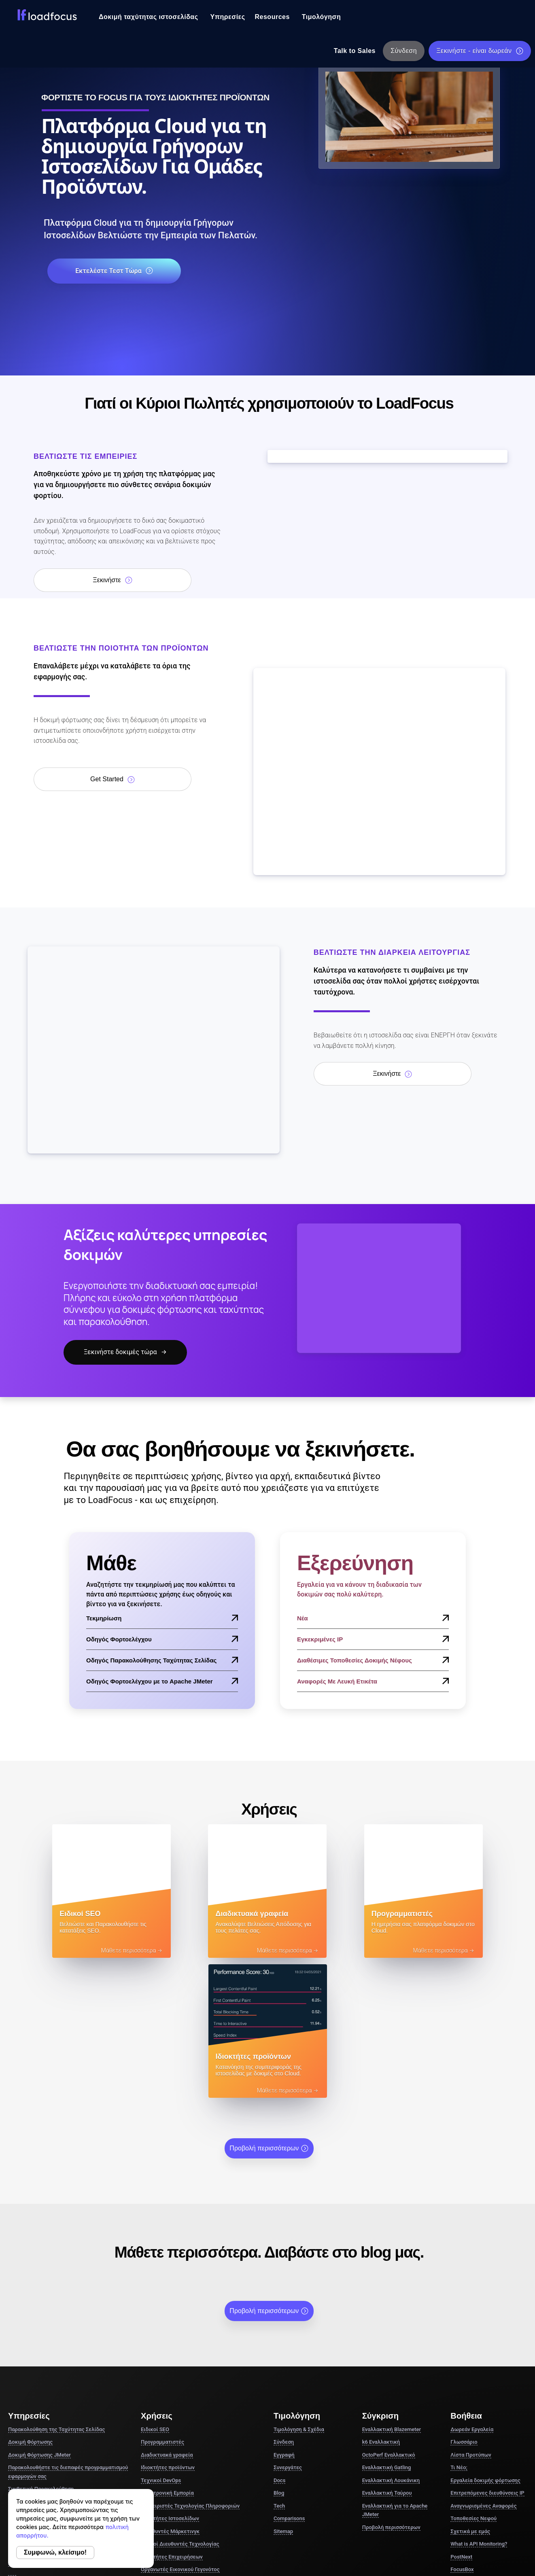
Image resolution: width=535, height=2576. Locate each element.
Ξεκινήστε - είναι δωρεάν (479, 51)
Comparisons (289, 2380)
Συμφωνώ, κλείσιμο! (55, 2552)
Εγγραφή (284, 2316)
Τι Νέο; (458, 2329)
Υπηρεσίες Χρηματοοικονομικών (180, 2456)
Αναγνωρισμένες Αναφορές (483, 2367)
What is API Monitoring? (478, 2405)
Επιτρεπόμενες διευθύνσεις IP (487, 2354)
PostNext (461, 2418)
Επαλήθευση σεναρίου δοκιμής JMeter (58, 2412)
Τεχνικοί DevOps (161, 2342)
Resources (272, 16)
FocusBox (461, 2431)
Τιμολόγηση (321, 16)
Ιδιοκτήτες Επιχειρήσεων (172, 2418)
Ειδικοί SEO (155, 2291)
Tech (279, 2367)
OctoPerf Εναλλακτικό (388, 2316)
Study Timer (464, 2456)
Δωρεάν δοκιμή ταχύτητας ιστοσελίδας (60, 2387)
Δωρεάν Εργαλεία (471, 2291)
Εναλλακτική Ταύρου (387, 2354)
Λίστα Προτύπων (470, 2316)
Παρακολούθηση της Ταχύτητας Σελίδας (56, 2291)
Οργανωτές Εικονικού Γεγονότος (180, 2431)
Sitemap (283, 2392)
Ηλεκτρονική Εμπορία (167, 2354)
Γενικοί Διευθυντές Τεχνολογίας (180, 2405)
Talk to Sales (355, 50)
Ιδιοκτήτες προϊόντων (168, 2329)
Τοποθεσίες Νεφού (473, 2380)
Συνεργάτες (288, 2329)
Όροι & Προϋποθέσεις (369, 2517)
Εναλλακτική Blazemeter (391, 2291)
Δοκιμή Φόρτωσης (30, 2303)
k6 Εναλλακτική (381, 2303)
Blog (279, 2354)
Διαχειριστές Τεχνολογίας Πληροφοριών (190, 2367)
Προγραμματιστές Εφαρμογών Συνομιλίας (191, 2443)
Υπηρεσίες (227, 16)
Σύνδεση (404, 50)
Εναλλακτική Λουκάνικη (391, 2342)
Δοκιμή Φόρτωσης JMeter (39, 2316)
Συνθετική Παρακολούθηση (41, 2350)
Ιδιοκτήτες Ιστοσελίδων (170, 2380)
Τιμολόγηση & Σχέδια (299, 2291)
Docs (279, 2342)
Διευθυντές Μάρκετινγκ (170, 2392)
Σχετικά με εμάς (470, 2392)
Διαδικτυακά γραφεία (167, 2316)
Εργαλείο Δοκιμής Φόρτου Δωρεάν (54, 2399)
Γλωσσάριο (463, 2303)
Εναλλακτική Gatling (386, 2329)
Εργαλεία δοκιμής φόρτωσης (485, 2342)
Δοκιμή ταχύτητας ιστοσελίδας (148, 16)
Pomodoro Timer (470, 2443)
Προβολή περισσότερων (268, 2009)
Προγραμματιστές (162, 2303)
